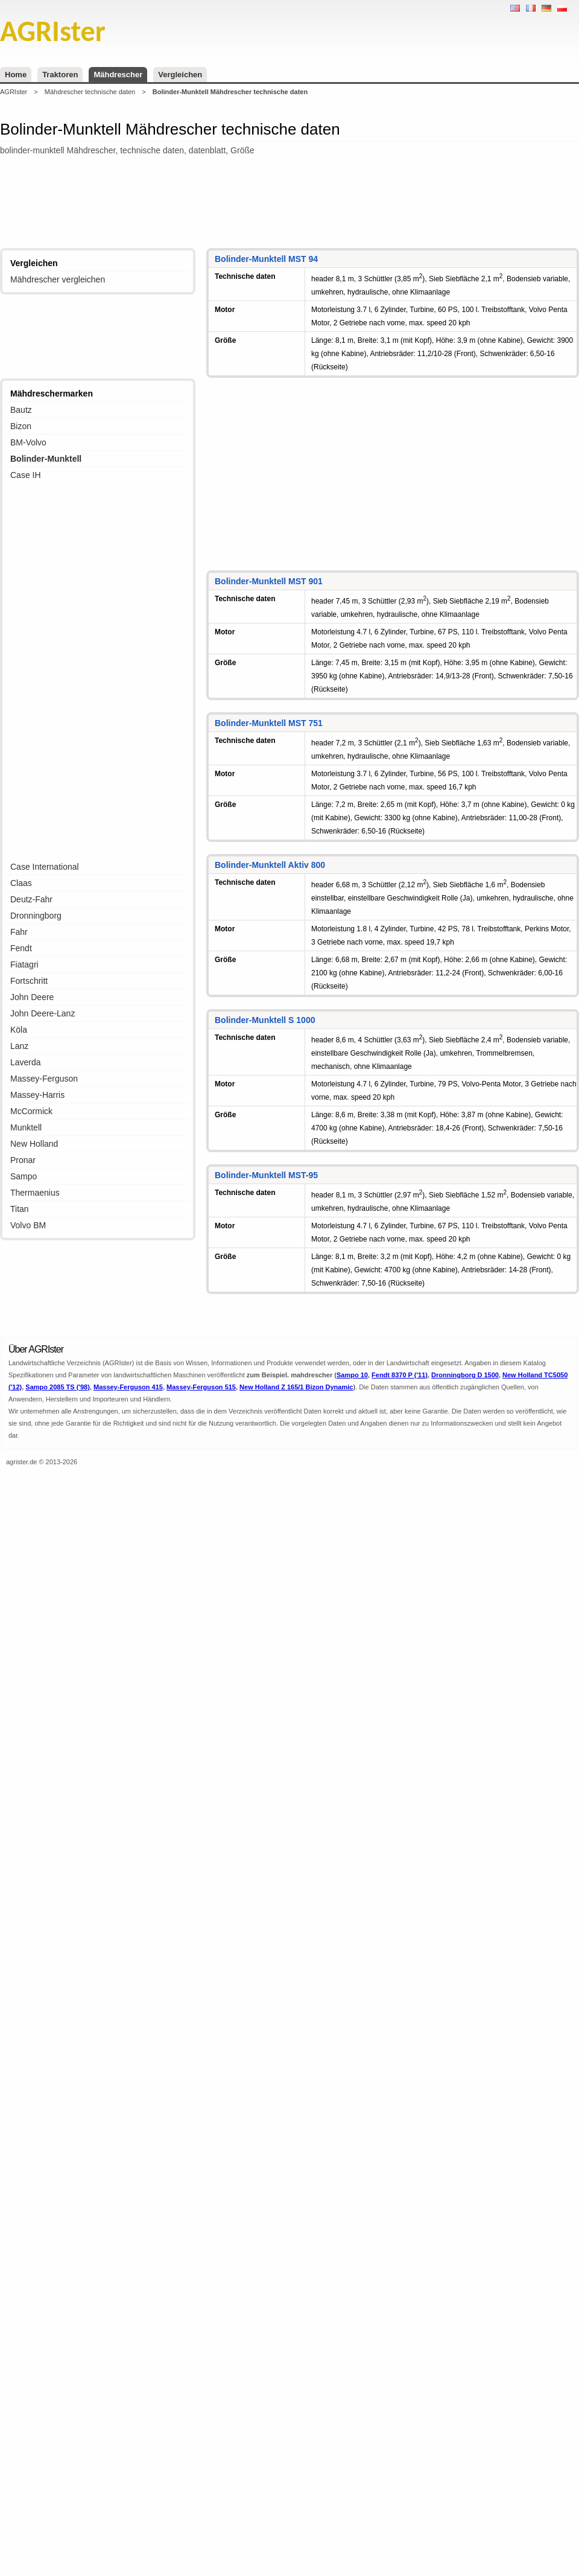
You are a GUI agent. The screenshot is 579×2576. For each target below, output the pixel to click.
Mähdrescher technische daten (90, 91)
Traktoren (60, 74)
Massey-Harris (37, 1095)
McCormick (31, 1111)
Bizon (20, 426)
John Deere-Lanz (42, 1013)
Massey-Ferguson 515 (201, 1387)
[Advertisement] (289, 203)
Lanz (19, 1046)
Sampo (23, 1176)
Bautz (21, 410)
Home (16, 74)
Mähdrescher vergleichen (57, 279)
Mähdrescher (117, 74)
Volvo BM (28, 1225)
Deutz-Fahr (31, 899)
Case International (44, 867)
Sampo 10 (352, 1375)
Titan (19, 1209)
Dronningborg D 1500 (465, 1375)
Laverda (25, 1062)
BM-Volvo (28, 442)
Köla (18, 1030)
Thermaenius (35, 1192)
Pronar (23, 1160)
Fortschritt (29, 981)
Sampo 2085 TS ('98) (57, 1387)
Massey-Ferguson (44, 1078)
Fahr (19, 932)
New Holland (34, 1144)
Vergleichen (180, 74)
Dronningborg (36, 915)
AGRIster (13, 91)
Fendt (21, 948)
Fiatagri (24, 964)
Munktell (26, 1127)
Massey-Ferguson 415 (128, 1387)
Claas (21, 883)
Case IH (25, 475)
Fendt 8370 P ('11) (400, 1375)
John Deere (32, 997)
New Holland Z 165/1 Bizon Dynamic (296, 1387)
